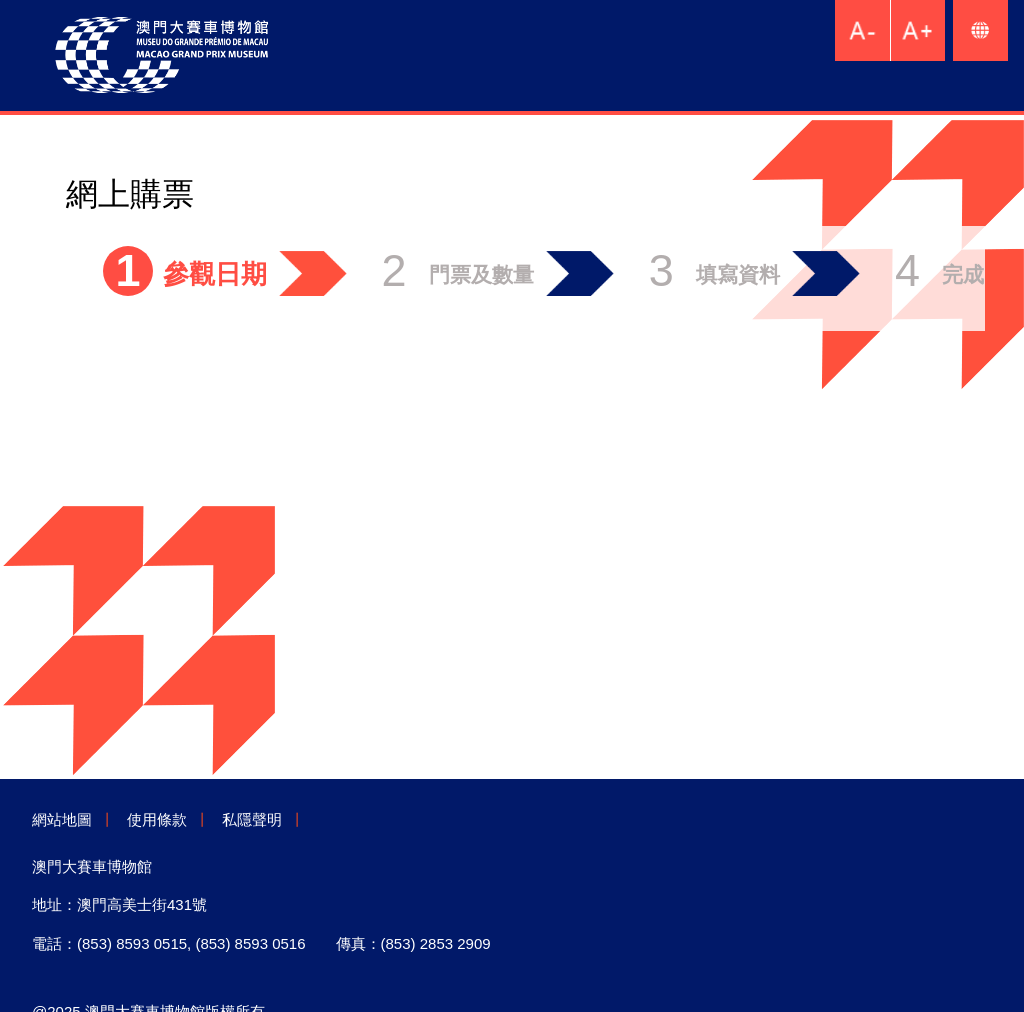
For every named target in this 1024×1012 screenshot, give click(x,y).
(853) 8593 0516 (250, 943)
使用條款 (157, 819)
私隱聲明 (252, 819)
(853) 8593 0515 (132, 943)
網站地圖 (62, 819)
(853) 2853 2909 (436, 943)
